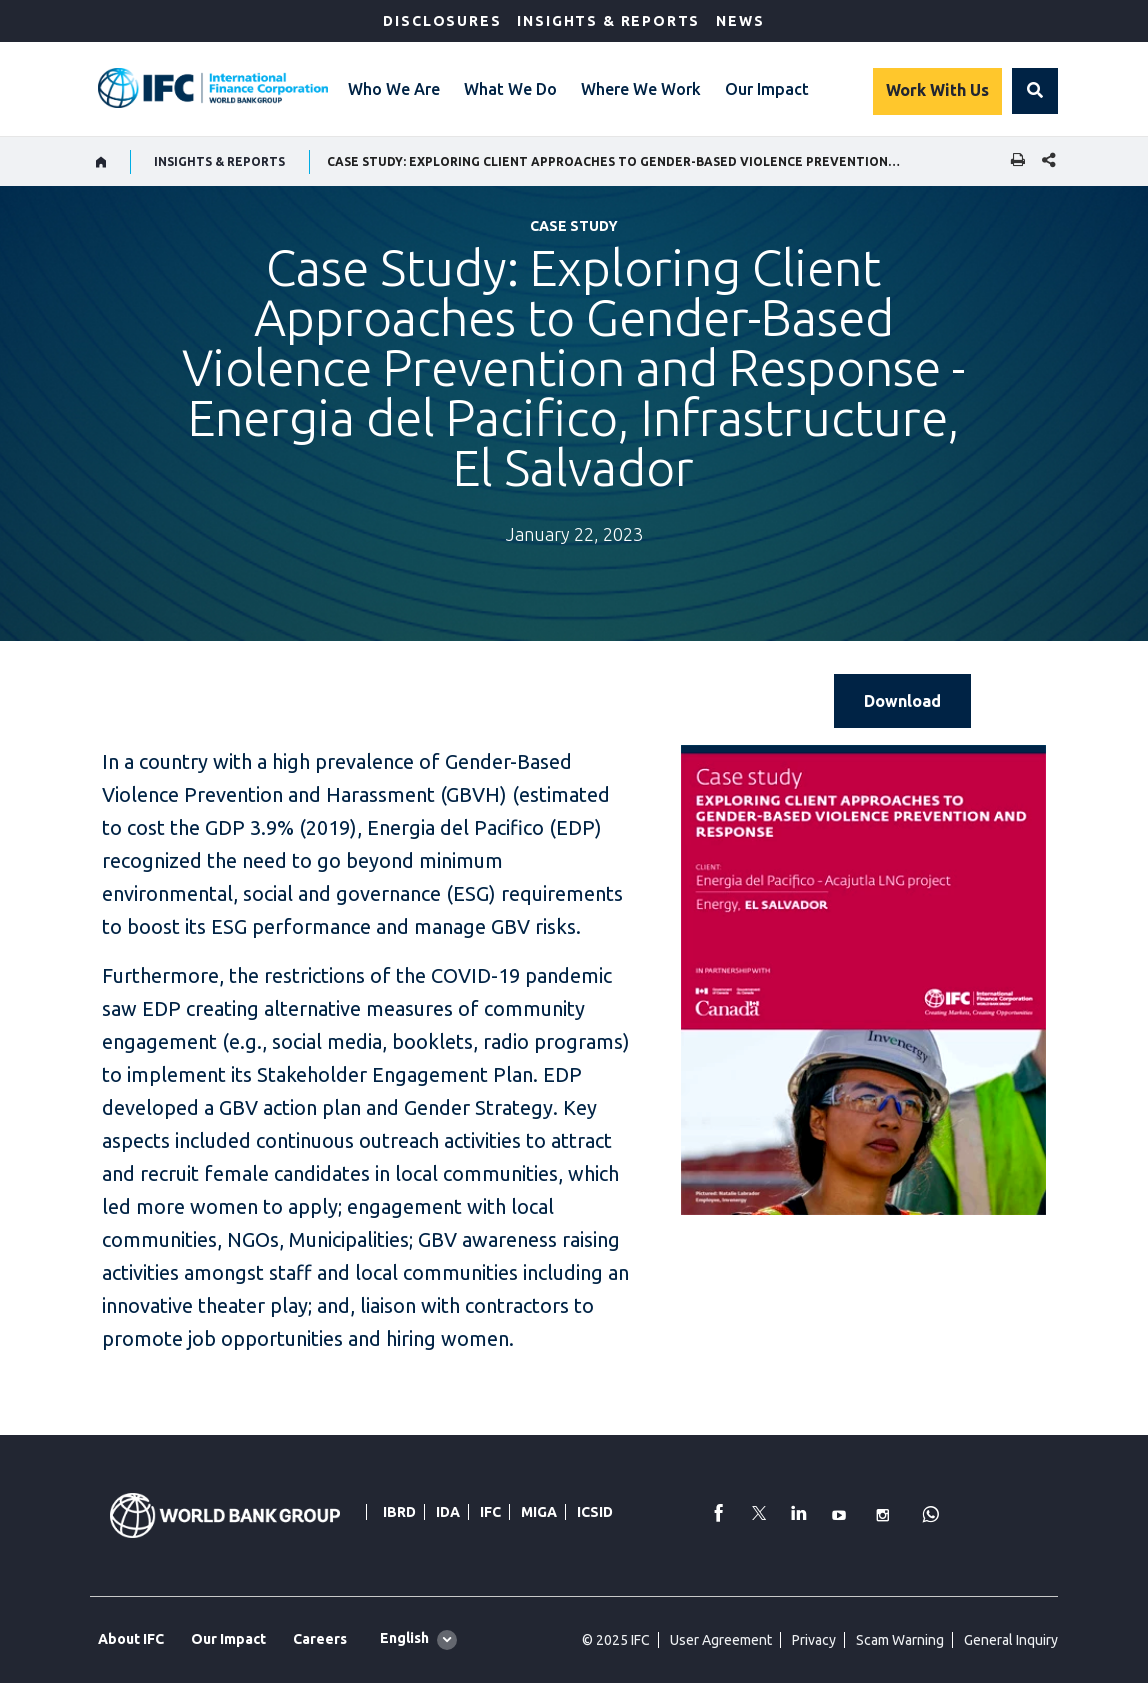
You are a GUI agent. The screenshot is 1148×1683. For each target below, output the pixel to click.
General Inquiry (1011, 1640)
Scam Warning (900, 1640)
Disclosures (442, 21)
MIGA (539, 1512)
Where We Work (641, 89)
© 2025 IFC (616, 1640)
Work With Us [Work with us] (937, 90)
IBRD (399, 1512)
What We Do (510, 89)
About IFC (131, 1639)
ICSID (595, 1512)
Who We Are (394, 89)
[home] (101, 162)
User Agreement (721, 1640)
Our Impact (767, 89)
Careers (320, 1639)
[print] (1013, 161)
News (740, 21)
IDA (448, 1512)
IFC (490, 1512)
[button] (1035, 91)
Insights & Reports (608, 21)
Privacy (814, 1640)
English (404, 1638)
